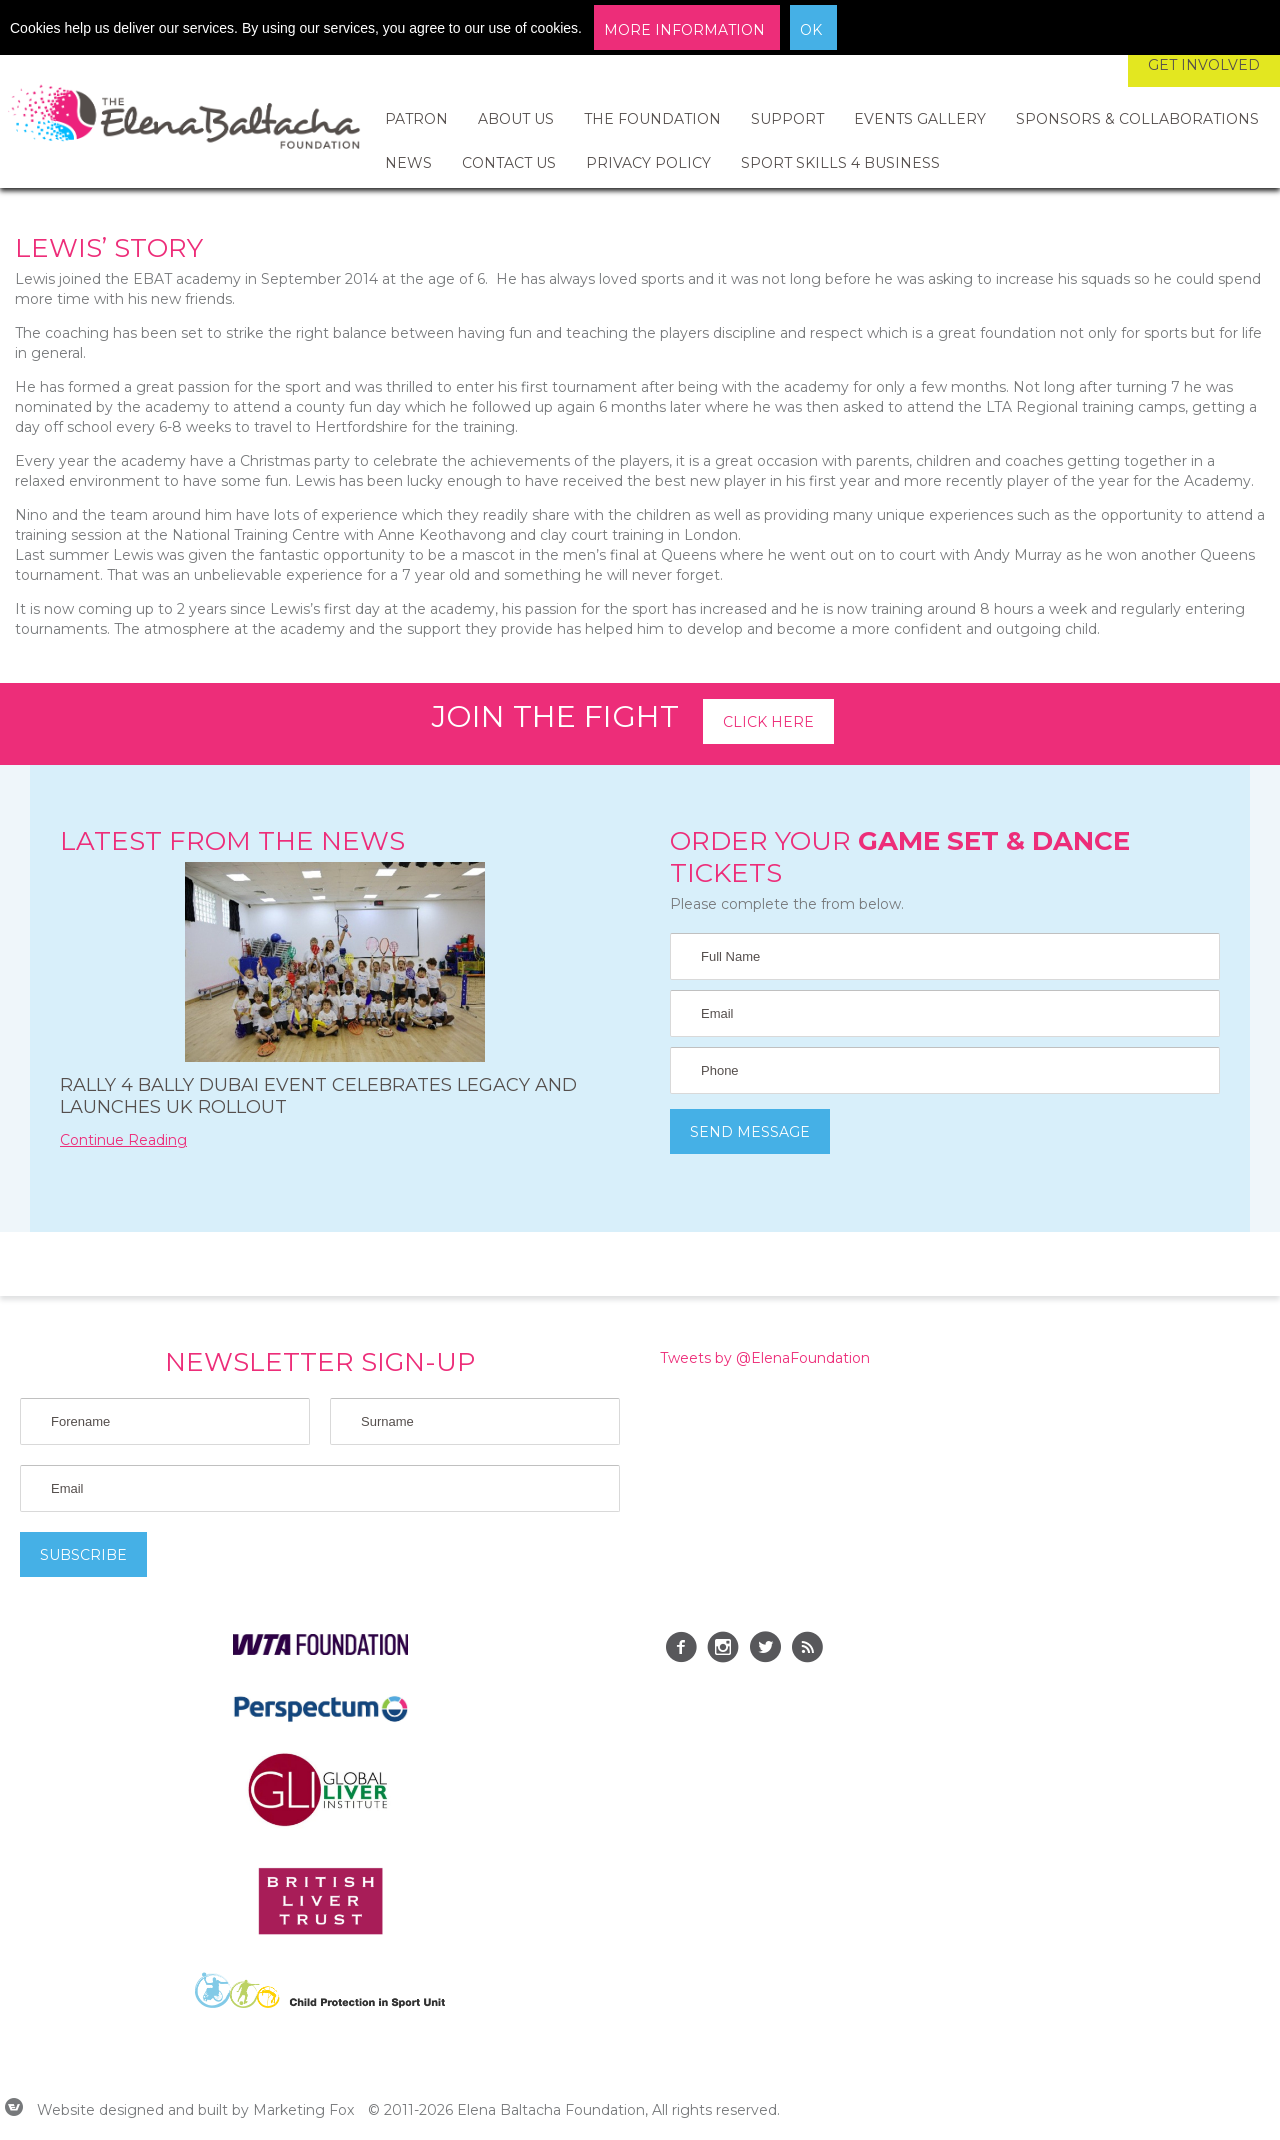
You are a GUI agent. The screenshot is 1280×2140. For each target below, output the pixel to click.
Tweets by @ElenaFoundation (765, 1358)
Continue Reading (123, 1140)
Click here (768, 722)
